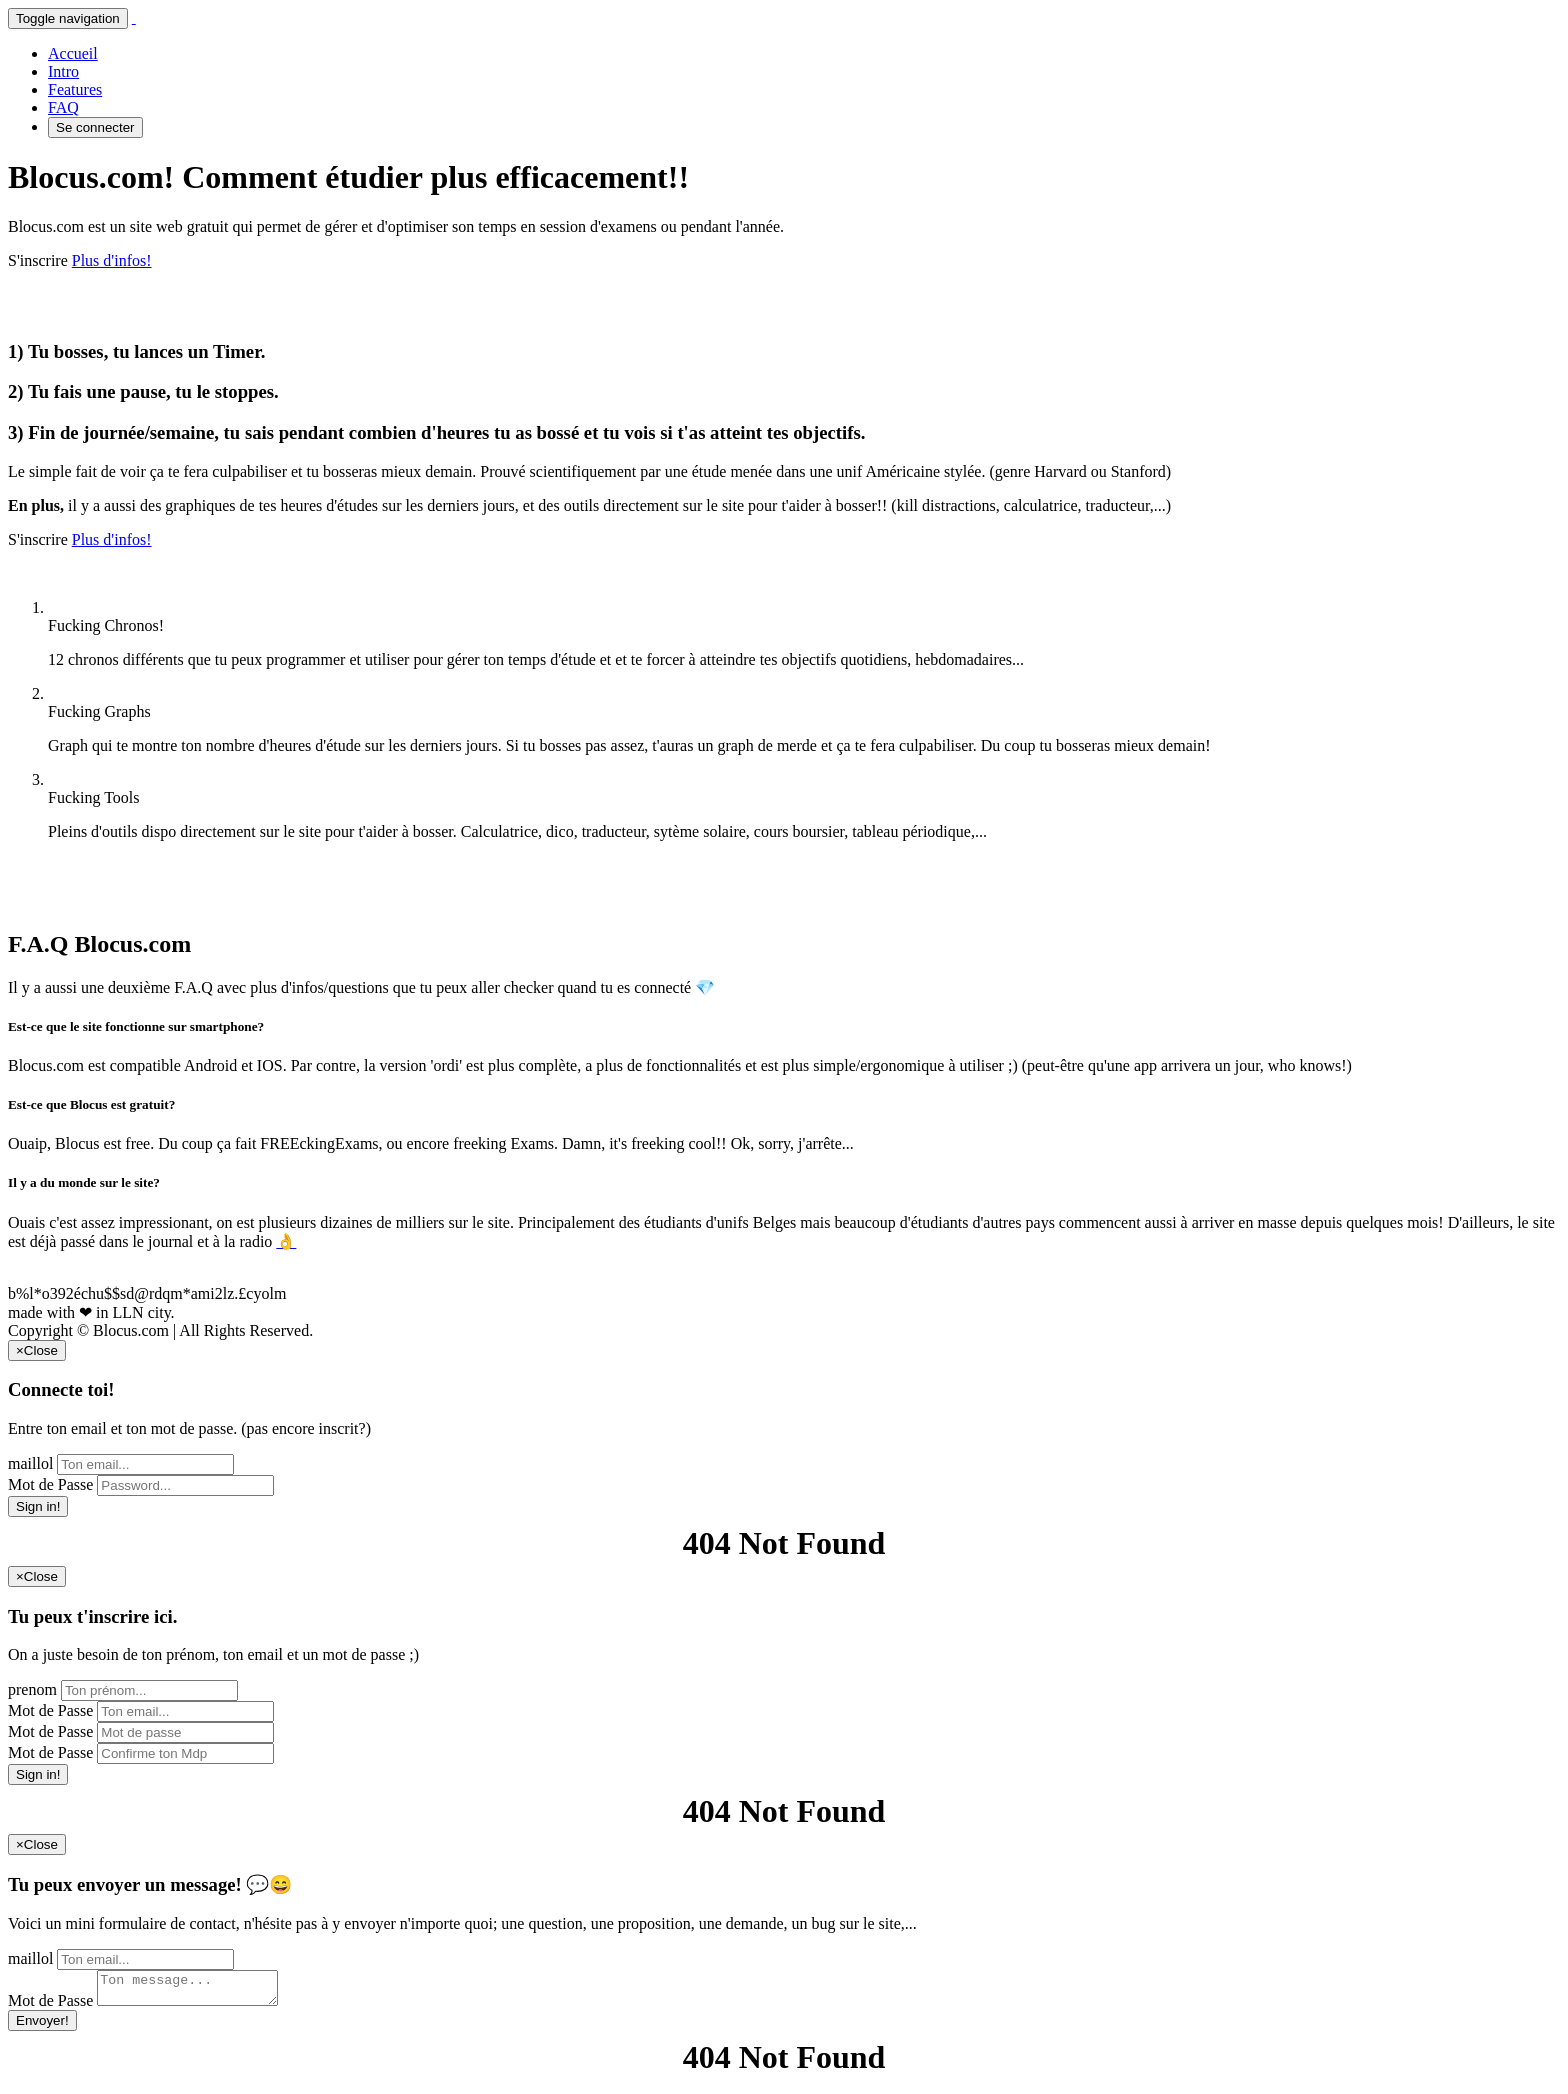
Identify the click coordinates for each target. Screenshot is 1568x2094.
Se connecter (95, 127)
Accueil (73, 53)
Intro (63, 71)
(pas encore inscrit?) (306, 1428)
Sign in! (38, 1506)
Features (75, 89)
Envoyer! (42, 2026)
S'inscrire (38, 260)
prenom (32, 1689)
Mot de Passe (50, 1484)
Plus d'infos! (112, 260)
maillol (30, 1463)
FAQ (63, 107)
